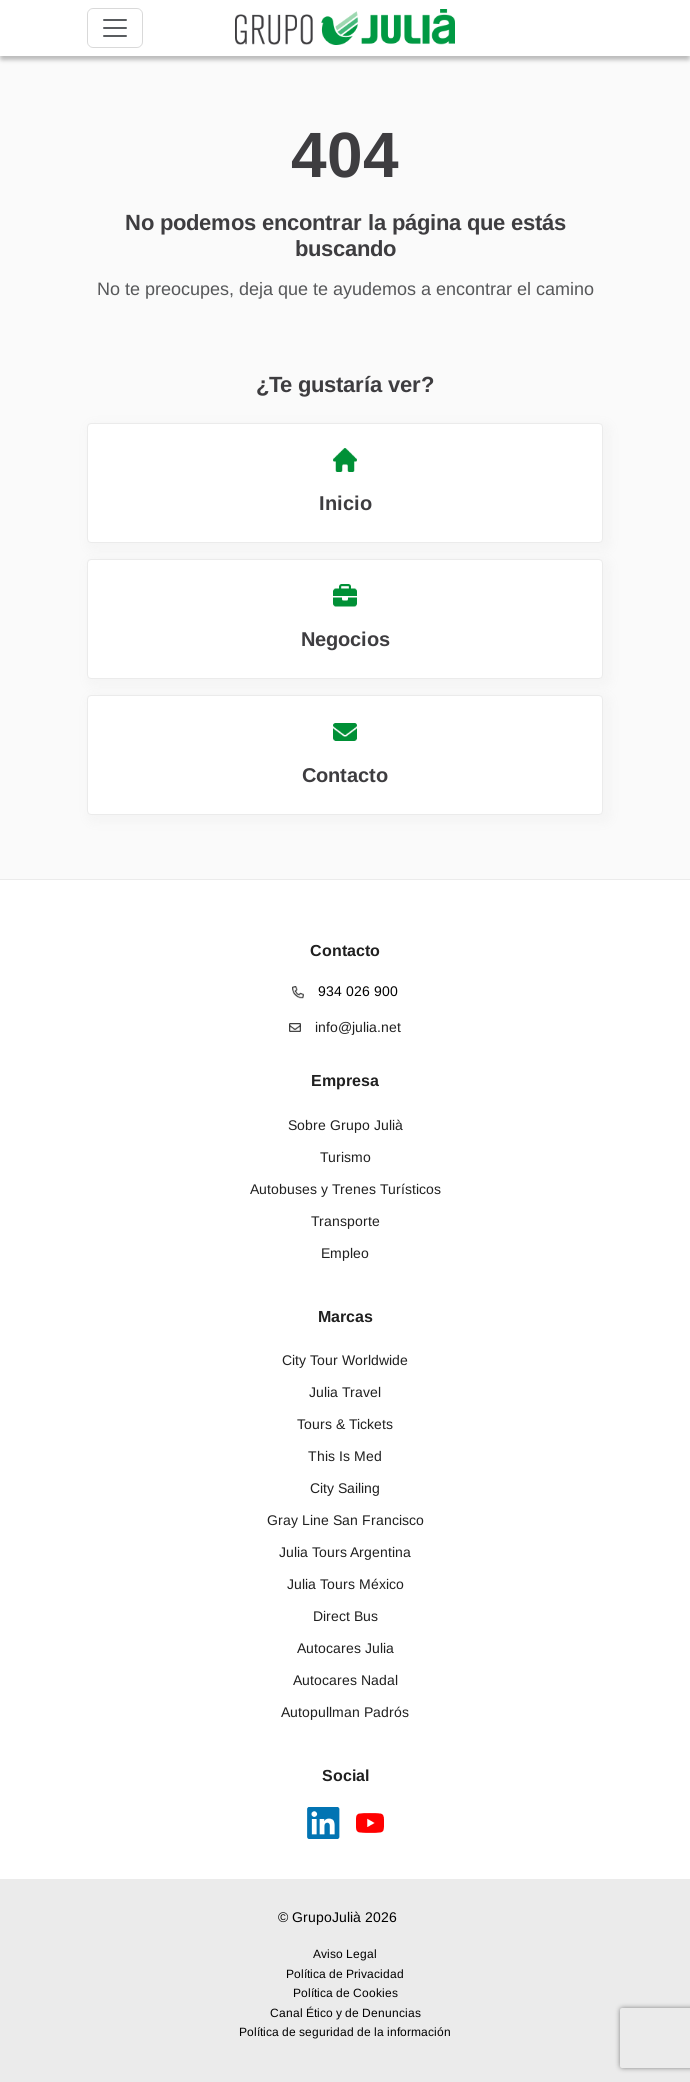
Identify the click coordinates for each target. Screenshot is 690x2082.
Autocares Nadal (345, 1680)
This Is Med (345, 1456)
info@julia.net (345, 1027)
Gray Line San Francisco (345, 1520)
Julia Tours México (345, 1584)
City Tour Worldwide (345, 1360)
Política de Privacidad (345, 1974)
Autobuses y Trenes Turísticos (345, 1189)
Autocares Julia (345, 1648)
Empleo (345, 1253)
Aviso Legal (345, 1954)
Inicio (345, 481)
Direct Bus (345, 1616)
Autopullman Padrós (345, 1712)
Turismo (345, 1157)
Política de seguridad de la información (345, 2032)
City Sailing (345, 1488)
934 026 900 (345, 991)
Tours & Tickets (345, 1424)
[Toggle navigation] (115, 28)
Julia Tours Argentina (345, 1552)
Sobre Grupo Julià (345, 1125)
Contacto (345, 753)
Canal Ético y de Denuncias (345, 2013)
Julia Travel (345, 1392)
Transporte (345, 1221)
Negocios (345, 617)
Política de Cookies (345, 1993)
